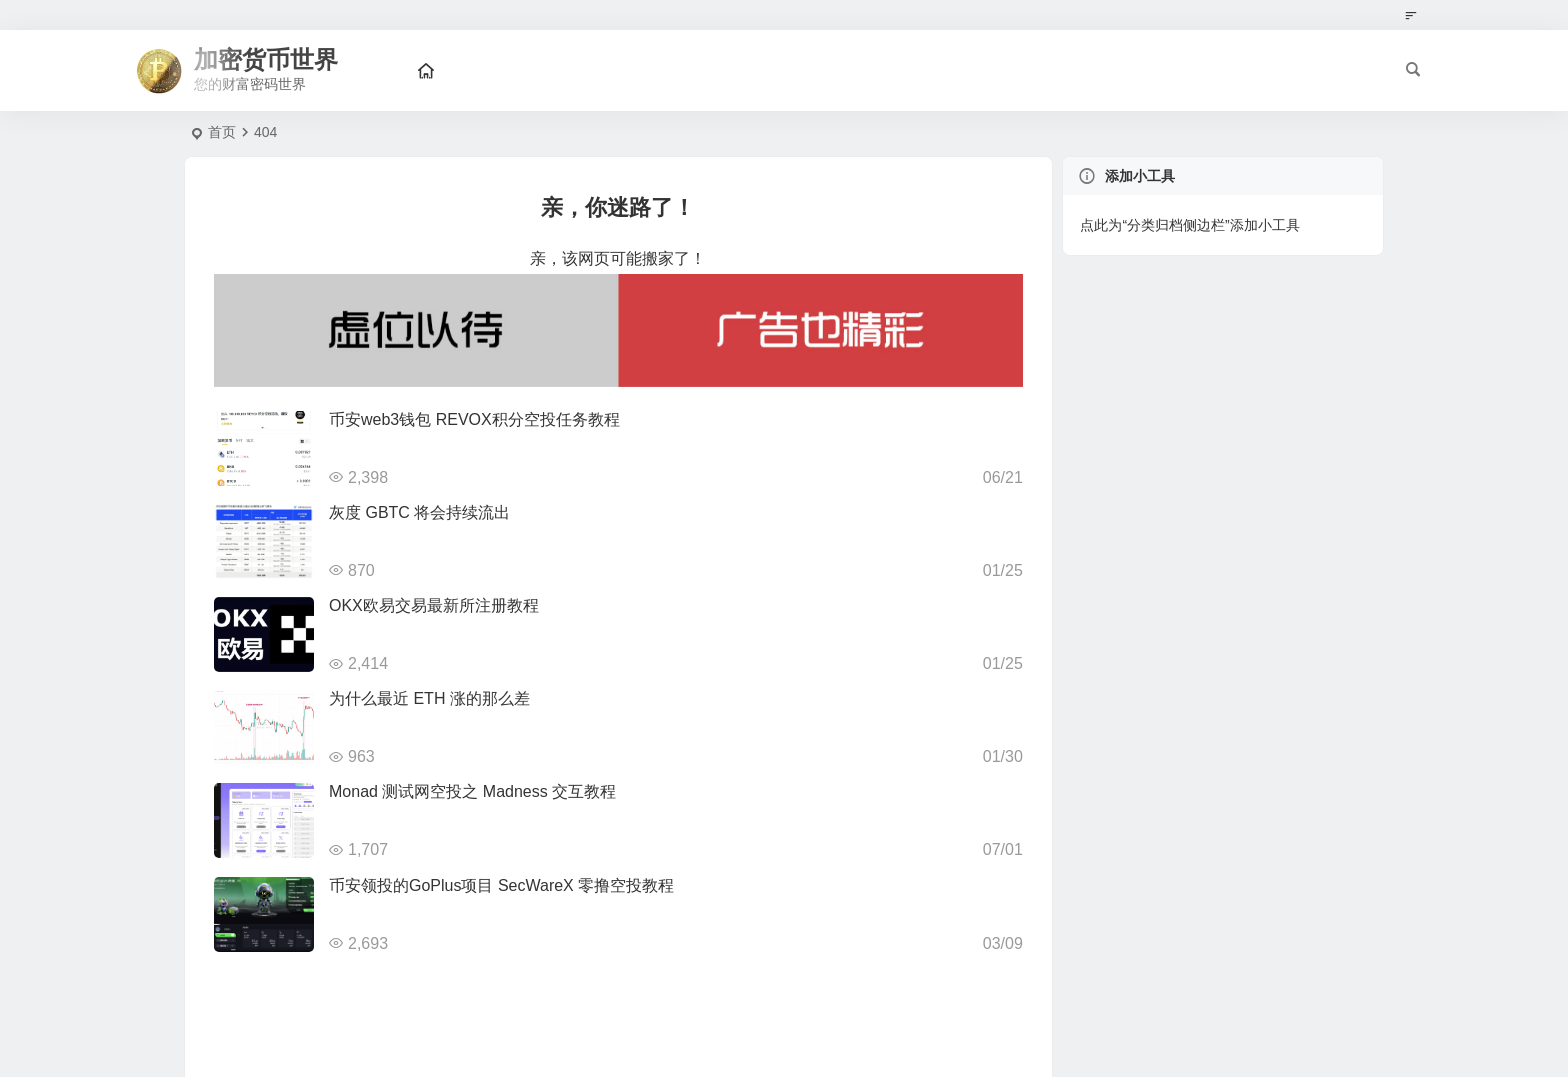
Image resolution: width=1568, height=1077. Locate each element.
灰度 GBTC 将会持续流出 (419, 512)
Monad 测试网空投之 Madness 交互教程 (472, 791)
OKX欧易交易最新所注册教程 (434, 605)
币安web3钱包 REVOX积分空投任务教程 (474, 419)
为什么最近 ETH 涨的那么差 (429, 698)
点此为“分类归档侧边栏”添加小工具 (1189, 225)
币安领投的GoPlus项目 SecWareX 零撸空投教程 (501, 885)
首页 (222, 132)
